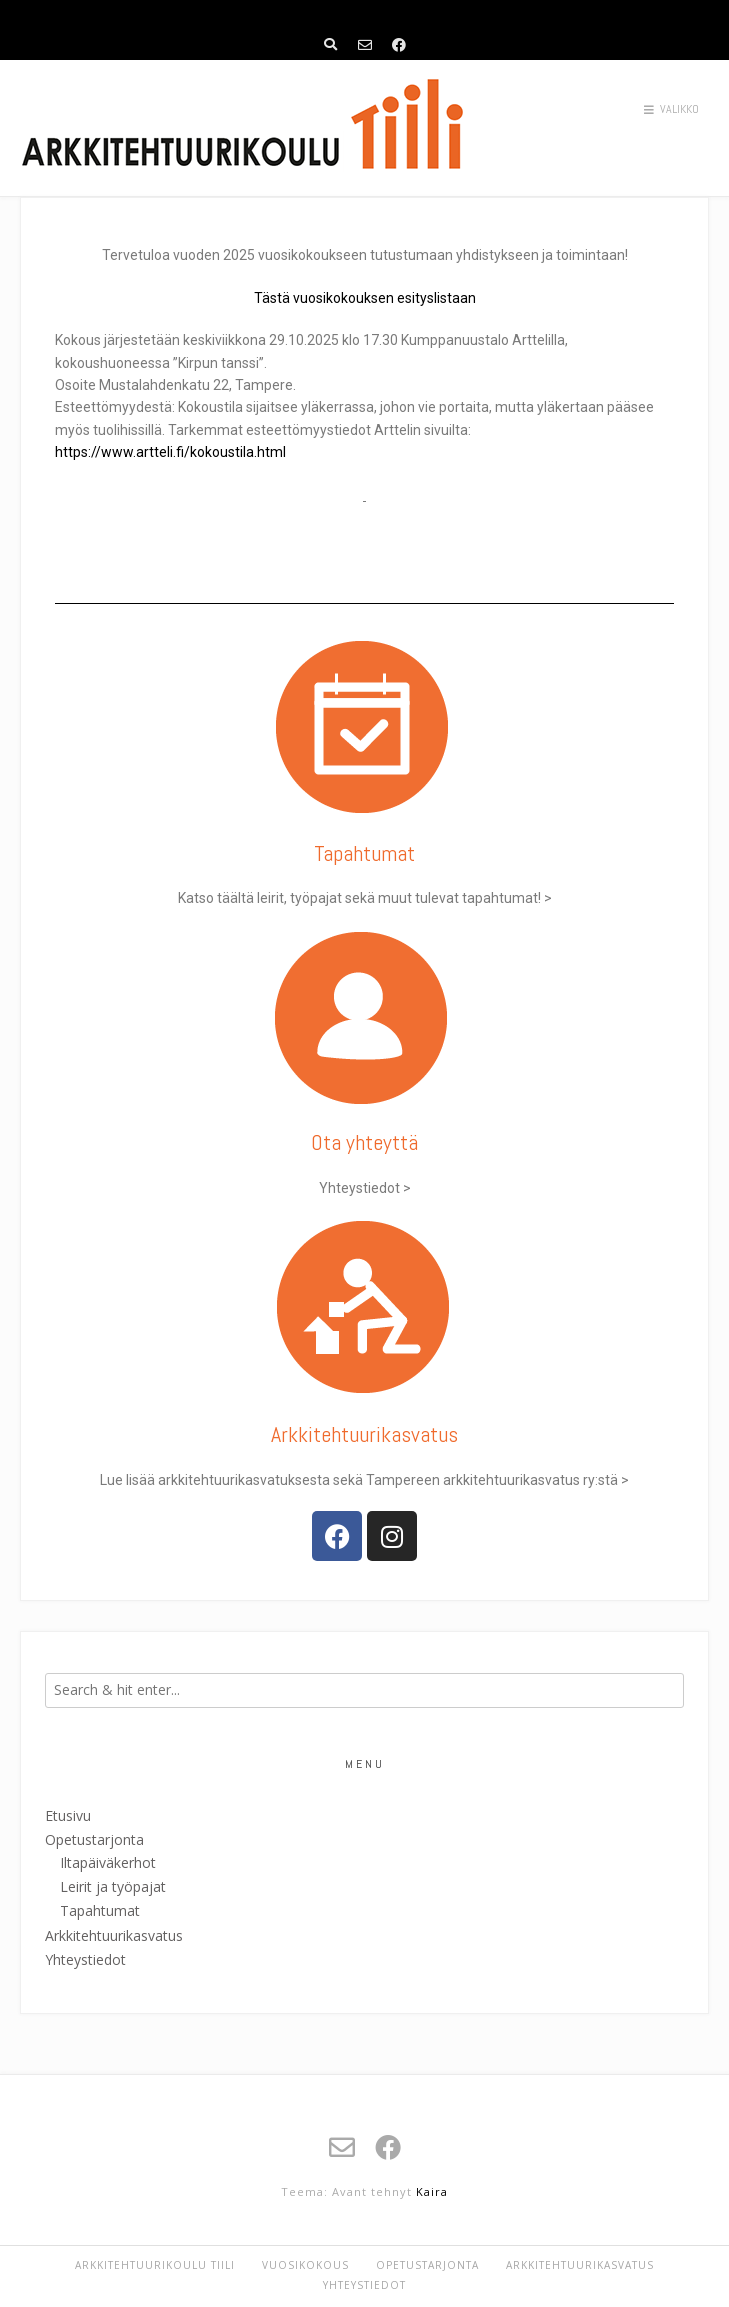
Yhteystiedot (85, 1959)
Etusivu (68, 1815)
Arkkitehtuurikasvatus (114, 1935)
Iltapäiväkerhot (108, 1862)
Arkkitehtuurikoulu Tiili (155, 2265)
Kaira (432, 2191)
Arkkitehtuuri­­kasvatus (364, 1434)
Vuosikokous (305, 2265)
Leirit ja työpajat (113, 1886)
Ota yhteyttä (364, 1142)
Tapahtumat (364, 853)
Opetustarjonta (94, 1839)
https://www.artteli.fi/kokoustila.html (170, 452)
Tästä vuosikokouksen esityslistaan (365, 298)
